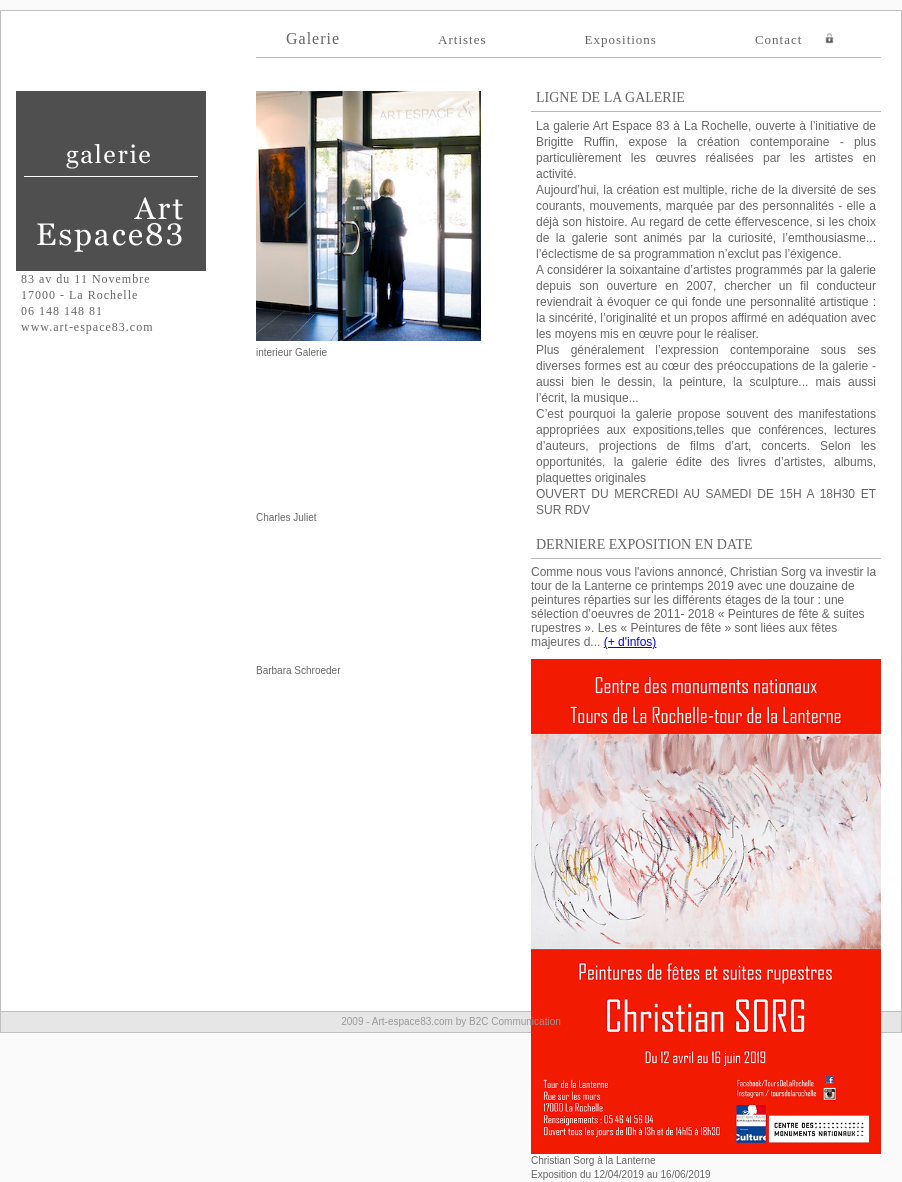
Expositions (621, 39)
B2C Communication (515, 1021)
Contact (778, 39)
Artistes (462, 39)
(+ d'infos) (630, 642)
